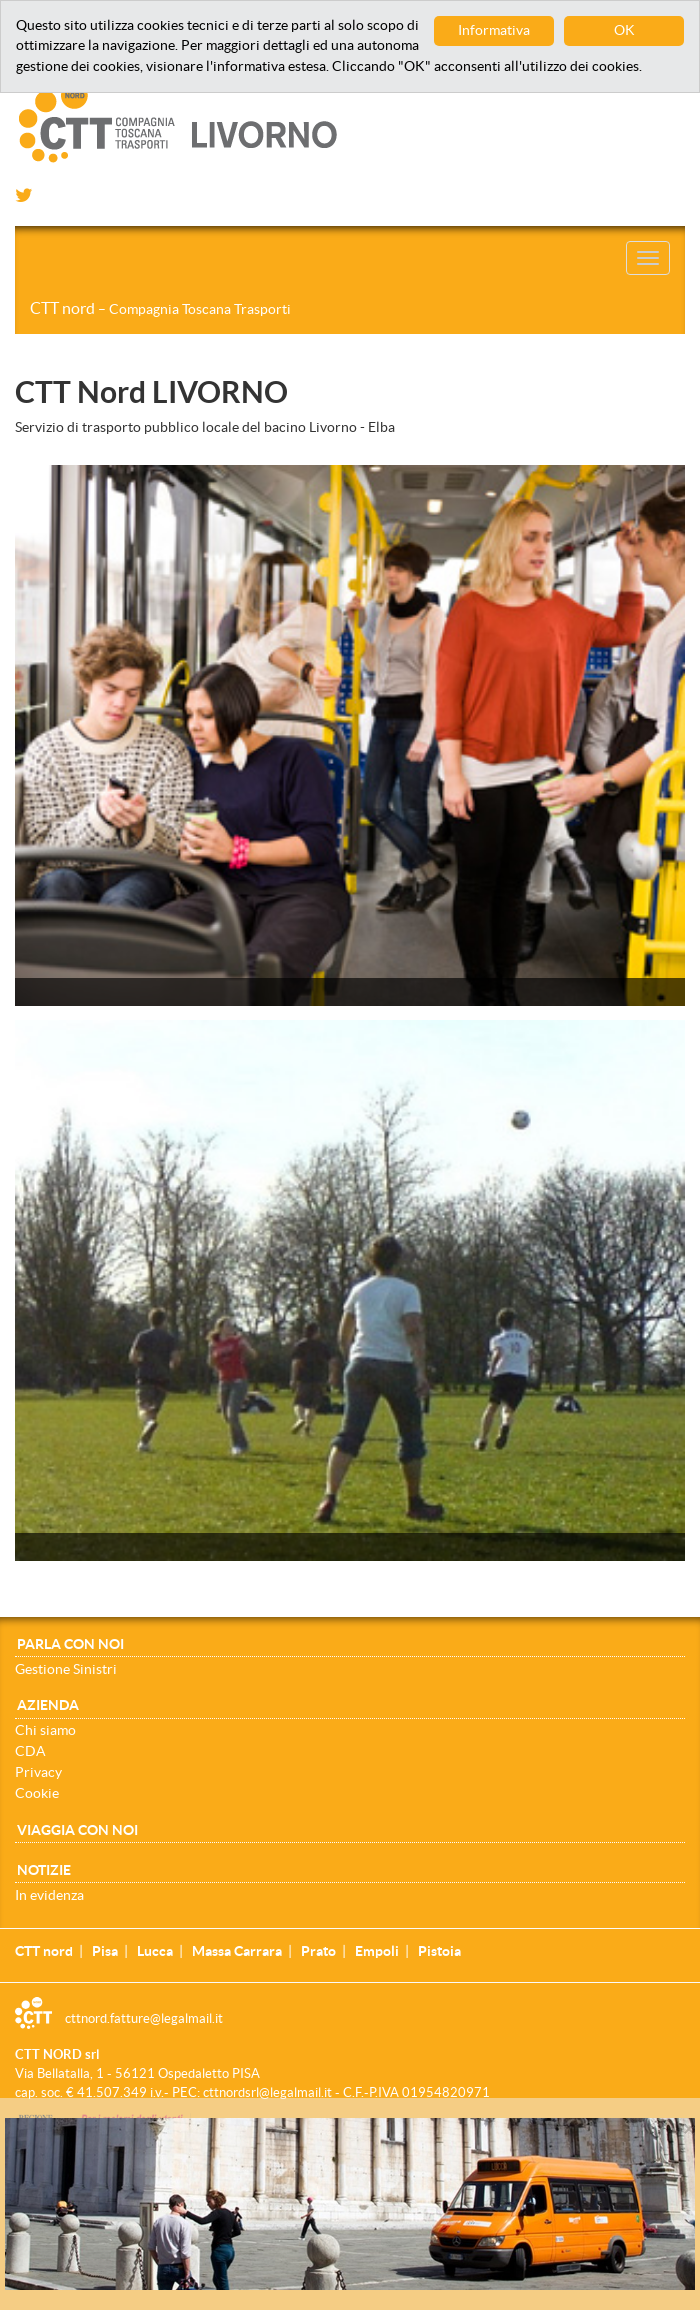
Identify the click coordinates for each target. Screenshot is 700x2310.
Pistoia (439, 1951)
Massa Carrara (237, 1951)
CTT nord (160, 308)
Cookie (37, 1793)
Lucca (155, 1951)
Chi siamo (45, 1730)
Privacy (38, 1772)
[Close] (689, 2128)
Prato (318, 1951)
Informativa (494, 30)
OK (624, 30)
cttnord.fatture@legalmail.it (144, 2018)
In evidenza (49, 1895)
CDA (30, 1751)
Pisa (105, 1951)
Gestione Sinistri (66, 1669)
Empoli (377, 1951)
